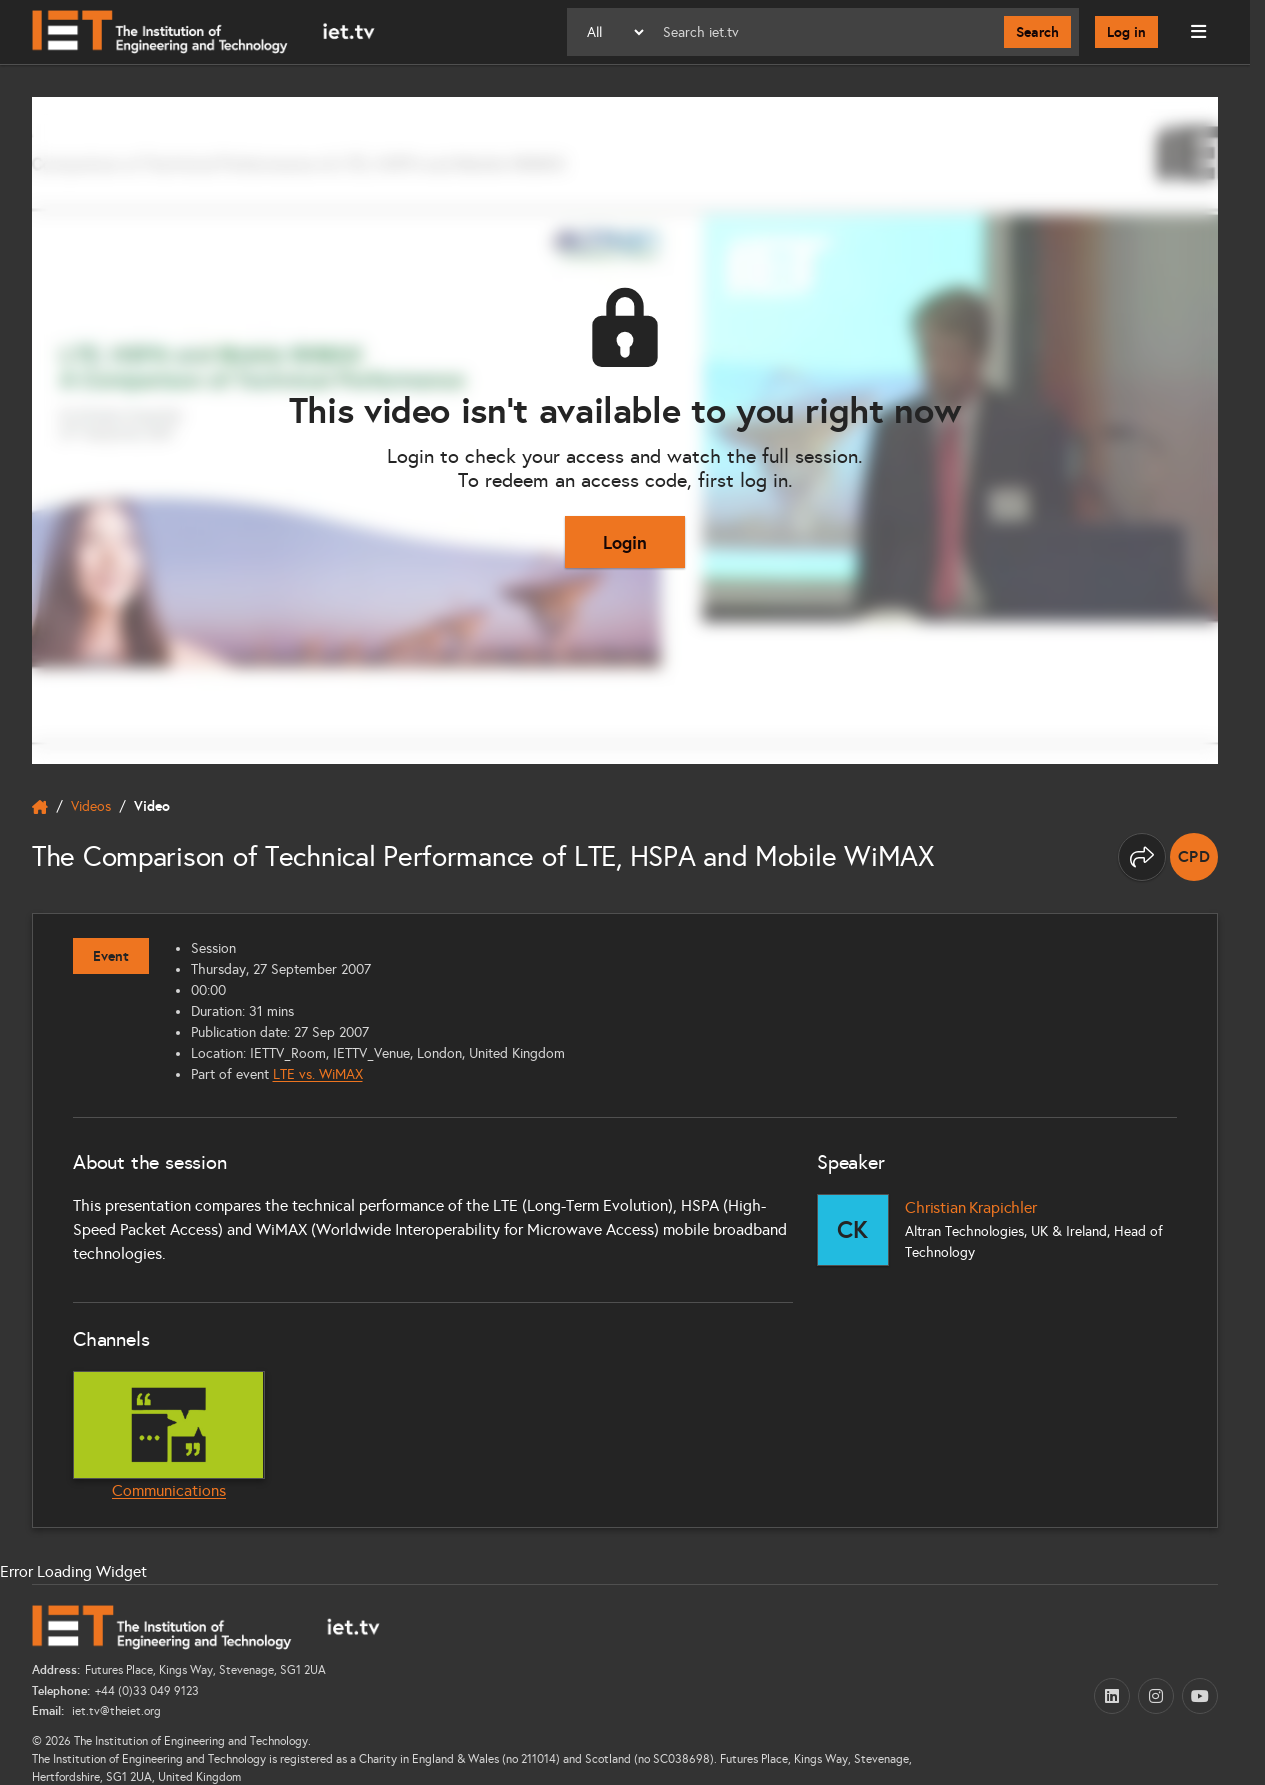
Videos (91, 806)
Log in (1126, 32)
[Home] (203, 32)
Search (1037, 32)
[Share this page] (1142, 857)
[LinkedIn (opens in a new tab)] (1112, 1696)
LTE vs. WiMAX (318, 1074)
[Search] (825, 32)
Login (625, 542)
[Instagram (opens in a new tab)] (1156, 1696)
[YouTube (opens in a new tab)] (1200, 1696)
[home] (40, 807)
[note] (1194, 857)
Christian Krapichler (971, 1207)
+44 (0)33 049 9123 (147, 1691)
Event (111, 956)
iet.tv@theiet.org (115, 1711)
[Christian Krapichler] (853, 1230)
